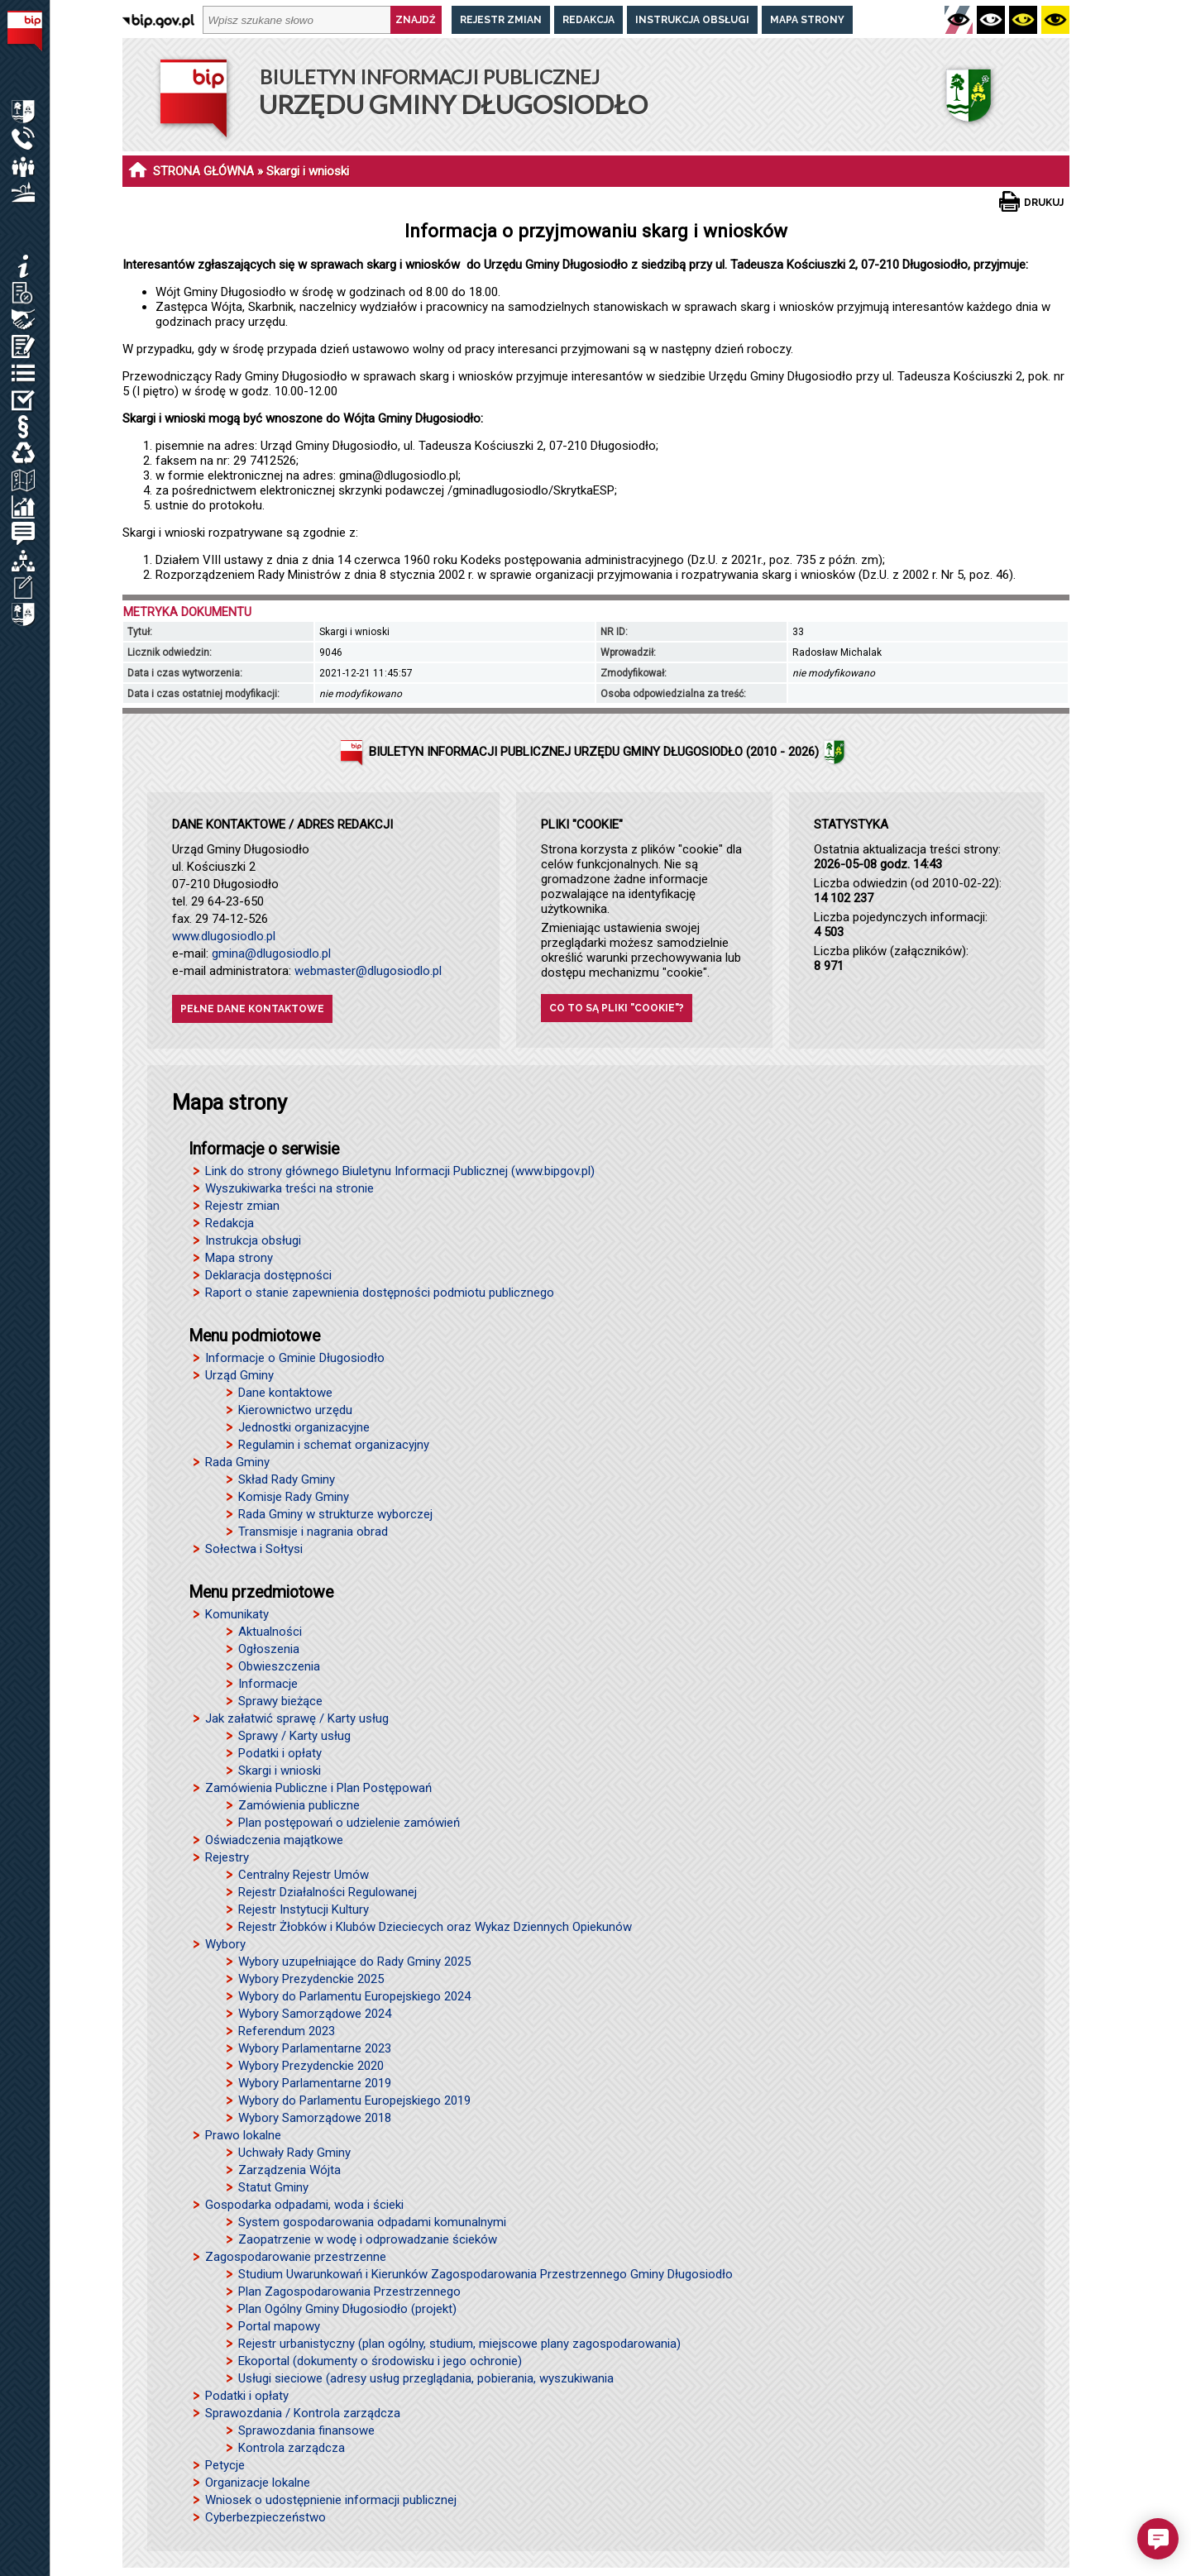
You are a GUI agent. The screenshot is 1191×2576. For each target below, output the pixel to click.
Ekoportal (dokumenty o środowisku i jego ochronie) (380, 2361)
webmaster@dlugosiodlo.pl (368, 970)
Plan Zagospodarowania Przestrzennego (349, 2291)
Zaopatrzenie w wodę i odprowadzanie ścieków (367, 2239)
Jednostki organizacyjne (304, 1427)
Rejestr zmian (501, 20)
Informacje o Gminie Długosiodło (295, 1357)
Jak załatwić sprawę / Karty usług (297, 1718)
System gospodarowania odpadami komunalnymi (372, 2222)
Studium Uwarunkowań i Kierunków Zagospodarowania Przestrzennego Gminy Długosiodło (485, 2274)
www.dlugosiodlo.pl (223, 936)
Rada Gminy (237, 1462)
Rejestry (227, 1857)
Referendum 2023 (286, 2031)
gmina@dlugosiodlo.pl (271, 953)
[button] (1158, 2538)
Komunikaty (237, 1614)
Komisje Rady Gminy (293, 1496)
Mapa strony (807, 20)
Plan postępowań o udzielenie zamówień (349, 1822)
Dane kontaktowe (285, 1392)
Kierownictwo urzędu (295, 1410)
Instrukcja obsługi (692, 20)
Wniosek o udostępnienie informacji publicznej (331, 2499)
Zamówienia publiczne (299, 1805)
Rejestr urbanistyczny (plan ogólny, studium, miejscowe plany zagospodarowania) (459, 2343)
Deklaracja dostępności (268, 1275)
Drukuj (1044, 202)
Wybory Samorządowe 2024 (314, 2013)
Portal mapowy (279, 2326)
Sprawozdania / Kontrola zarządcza (302, 2413)
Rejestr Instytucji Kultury (303, 1909)
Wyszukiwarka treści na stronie (289, 1188)
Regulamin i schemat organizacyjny (333, 1444)
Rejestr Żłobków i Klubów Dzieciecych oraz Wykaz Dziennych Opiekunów (435, 1926)
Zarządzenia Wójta (289, 2170)
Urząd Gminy (239, 1375)
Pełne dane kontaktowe (252, 1009)
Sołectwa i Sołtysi (254, 1548)
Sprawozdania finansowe (306, 2430)
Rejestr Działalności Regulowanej (327, 1892)
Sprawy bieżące (280, 1701)
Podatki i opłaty (280, 1753)
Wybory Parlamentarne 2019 (314, 2083)
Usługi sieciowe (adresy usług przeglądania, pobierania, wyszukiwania (426, 2378)
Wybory (225, 1944)
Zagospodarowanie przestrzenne (295, 2256)
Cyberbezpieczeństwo (265, 2517)
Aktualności (270, 1631)
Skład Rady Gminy (286, 1479)
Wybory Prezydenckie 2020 (311, 2065)
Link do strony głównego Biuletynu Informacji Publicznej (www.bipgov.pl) (400, 1171)
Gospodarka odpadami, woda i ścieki (304, 2204)
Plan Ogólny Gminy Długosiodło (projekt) (347, 2308)
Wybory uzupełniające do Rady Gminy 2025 (354, 1961)
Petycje (225, 2465)
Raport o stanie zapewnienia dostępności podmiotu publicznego (379, 1292)
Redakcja (588, 20)
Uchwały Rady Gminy (294, 2152)
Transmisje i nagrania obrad (313, 1531)
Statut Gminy (273, 2187)
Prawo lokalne (243, 2135)
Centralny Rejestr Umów (303, 1874)
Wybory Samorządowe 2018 (314, 2117)
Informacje (268, 1683)
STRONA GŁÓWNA (203, 171)
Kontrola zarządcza (291, 2447)
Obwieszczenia (279, 1666)
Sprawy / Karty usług (294, 1735)
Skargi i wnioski (279, 1770)
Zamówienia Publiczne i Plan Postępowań (318, 1787)
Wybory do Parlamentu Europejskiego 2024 (354, 1996)
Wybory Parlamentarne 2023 (314, 2048)
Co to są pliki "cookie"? (616, 1008)
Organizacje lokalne (257, 2482)
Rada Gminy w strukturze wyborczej (335, 1514)
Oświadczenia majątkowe (274, 1840)
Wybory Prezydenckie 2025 (311, 1978)
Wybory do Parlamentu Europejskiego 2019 (354, 2100)
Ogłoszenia (268, 1649)
